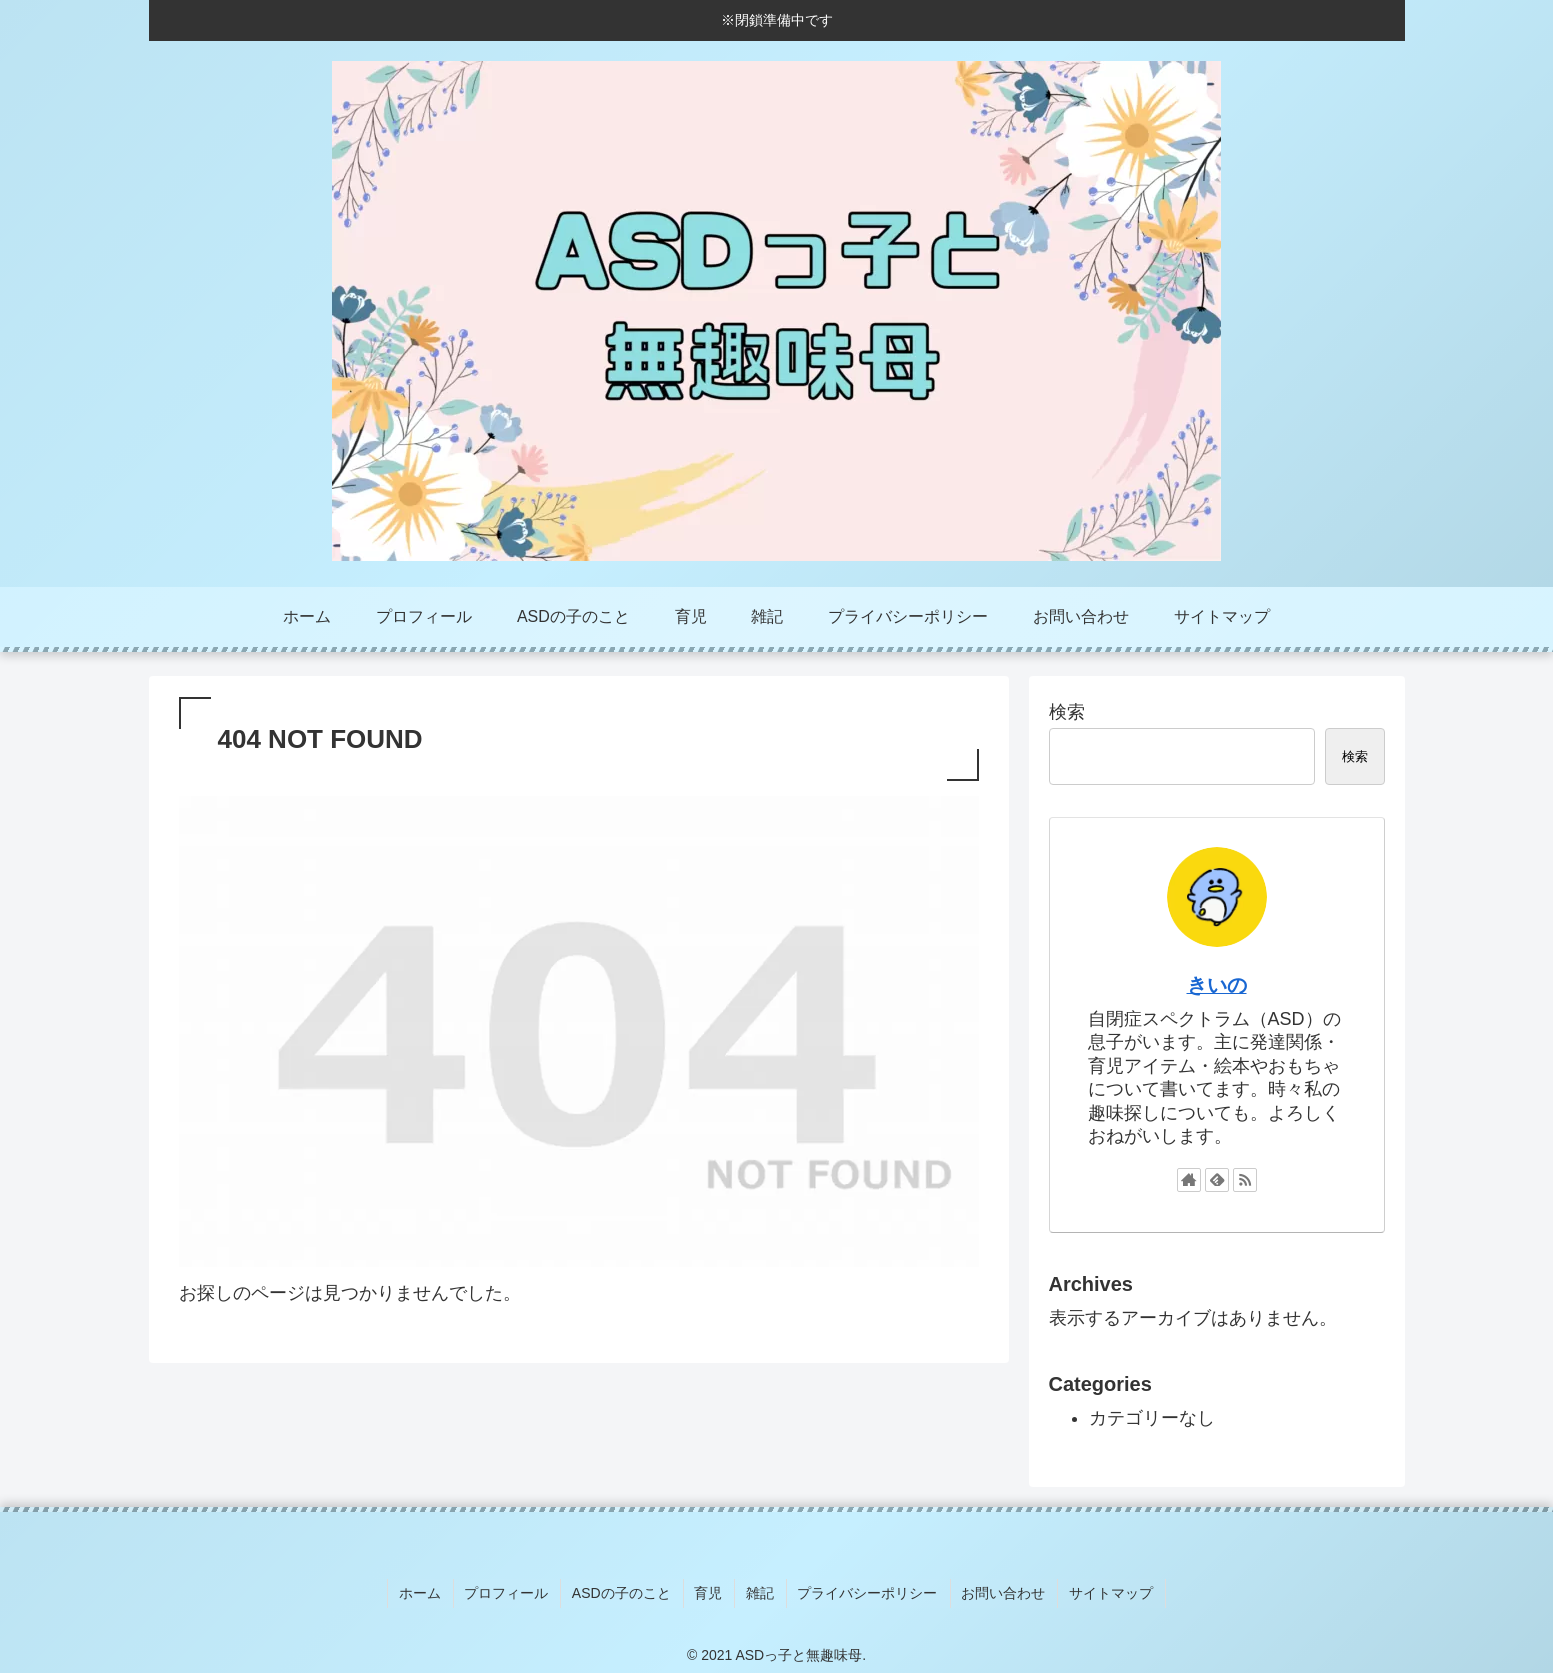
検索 (1067, 712)
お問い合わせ (997, 1591)
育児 (710, 1591)
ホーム (430, 1591)
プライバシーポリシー (864, 1591)
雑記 (759, 1591)
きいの (1217, 985)
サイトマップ (1102, 1591)
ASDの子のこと (626, 1591)
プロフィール (514, 1591)
